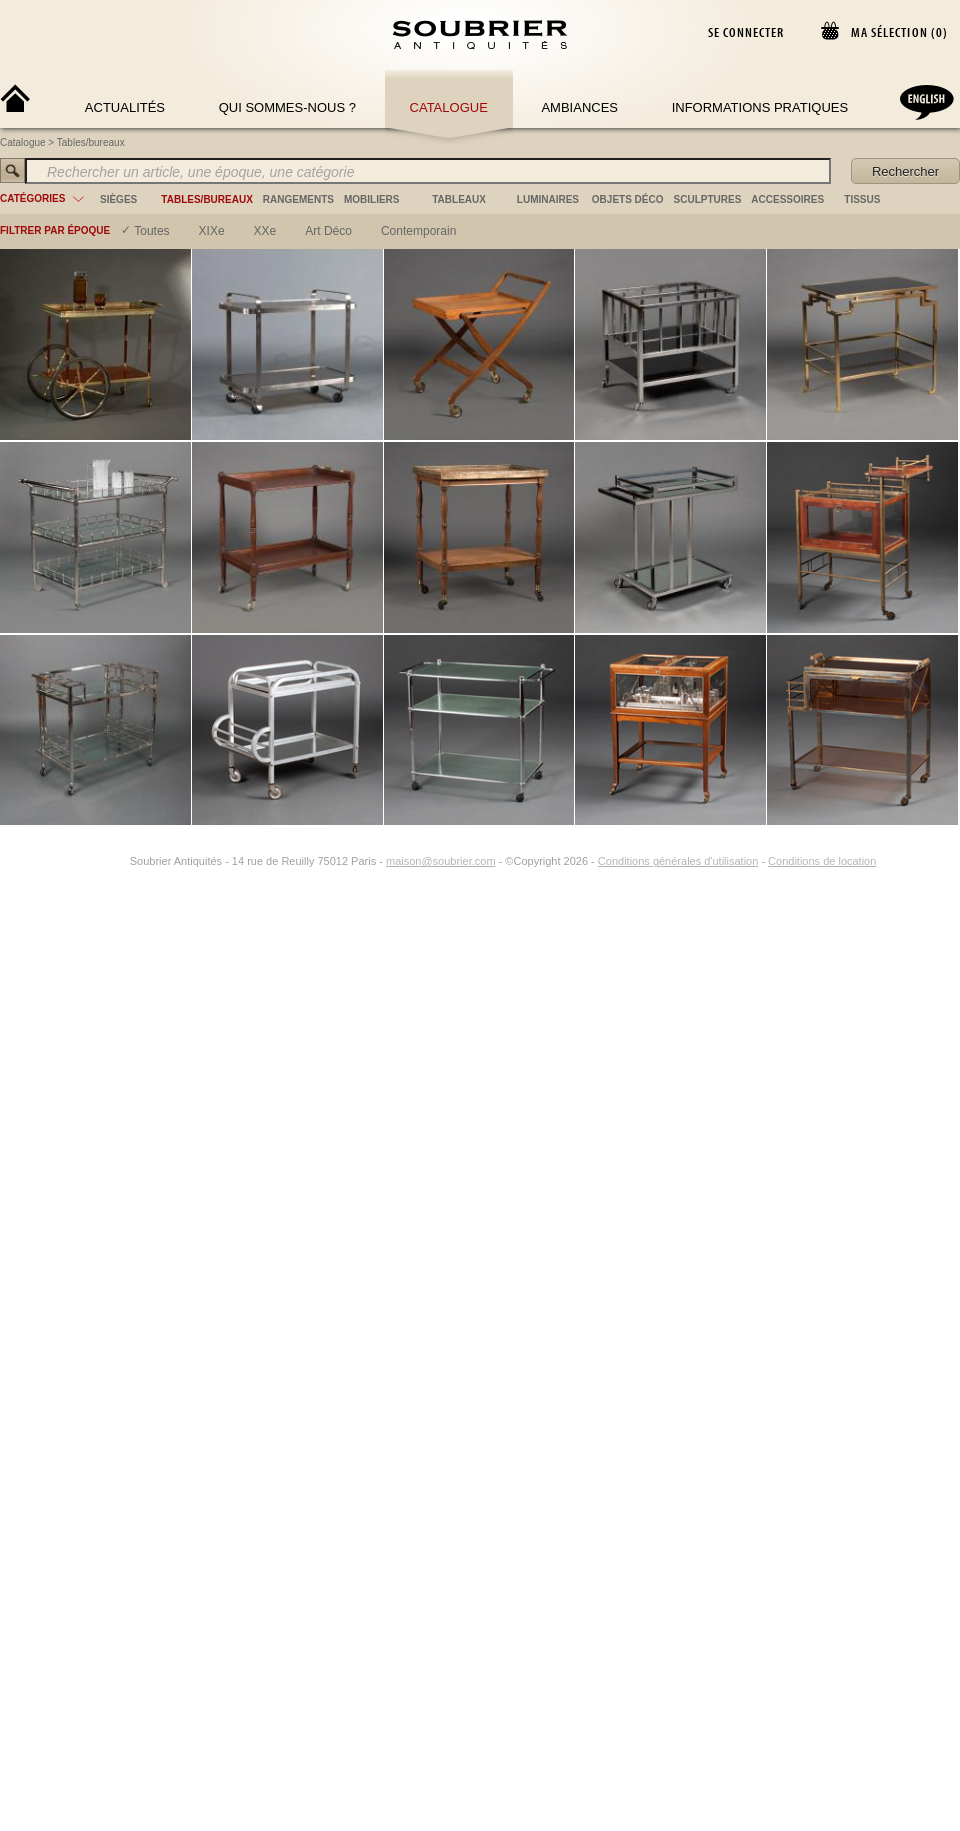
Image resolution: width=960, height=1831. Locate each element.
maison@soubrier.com (441, 861)
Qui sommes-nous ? (287, 107)
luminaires (548, 199)
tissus (862, 199)
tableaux (459, 199)
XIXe (212, 231)
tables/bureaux (206, 199)
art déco (328, 231)
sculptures (708, 199)
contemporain (418, 231)
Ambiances (579, 107)
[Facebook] (94, 861)
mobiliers (372, 199)
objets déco (628, 199)
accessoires (787, 199)
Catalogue (449, 107)
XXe (265, 231)
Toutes (151, 231)
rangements (298, 199)
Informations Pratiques (760, 107)
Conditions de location (822, 861)
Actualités (125, 107)
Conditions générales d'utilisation (678, 861)
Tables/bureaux (91, 142)
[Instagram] (117, 861)
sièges (118, 199)
